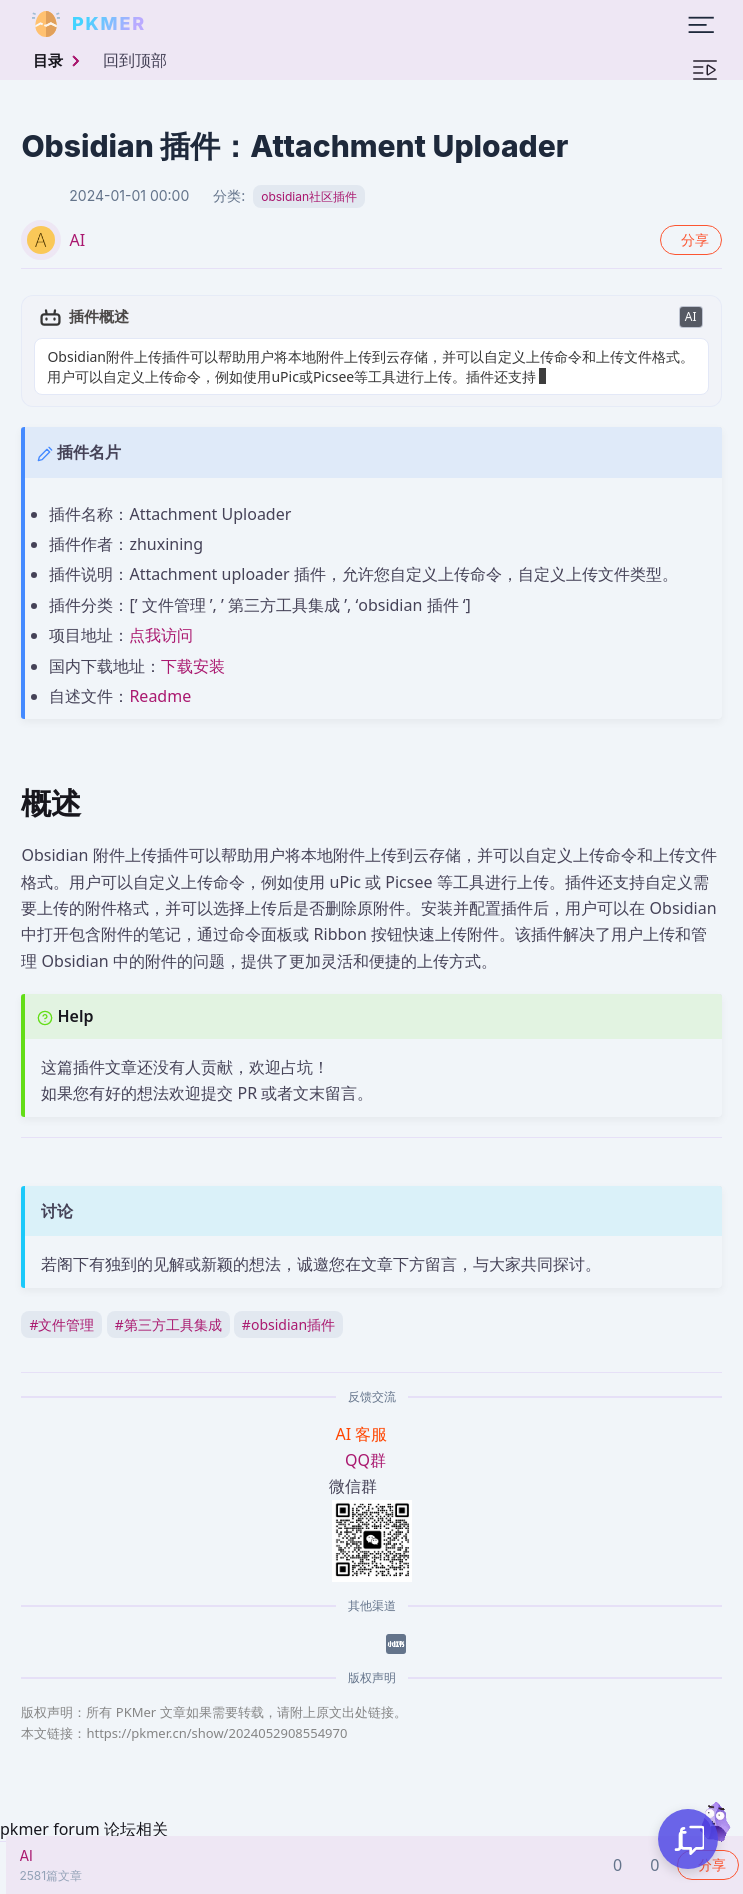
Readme (160, 696)
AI (77, 240)
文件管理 (61, 1324)
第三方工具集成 (168, 1324)
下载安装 (193, 666)
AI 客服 (364, 1434)
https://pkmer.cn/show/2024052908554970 (216, 1733)
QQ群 (365, 1460)
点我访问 (161, 635)
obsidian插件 (288, 1324)
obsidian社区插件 (309, 196)
